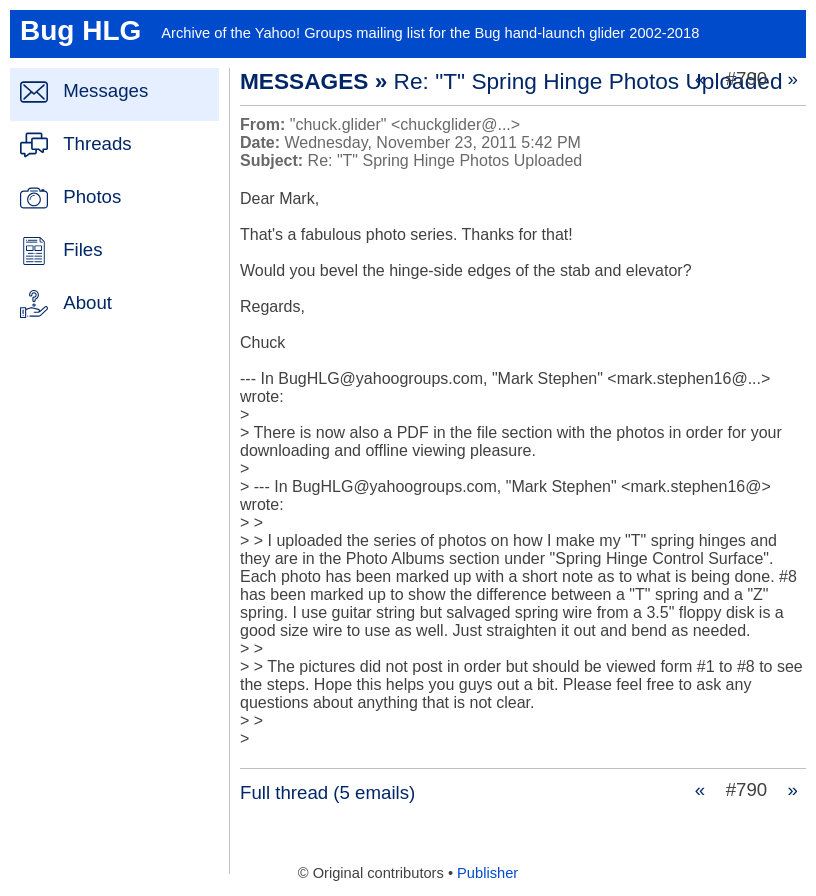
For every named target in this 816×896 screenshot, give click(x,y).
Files (82, 249)
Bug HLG (80, 30)
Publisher (487, 873)
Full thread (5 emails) (327, 792)
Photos (92, 196)
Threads (97, 143)
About (87, 302)
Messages (105, 90)
